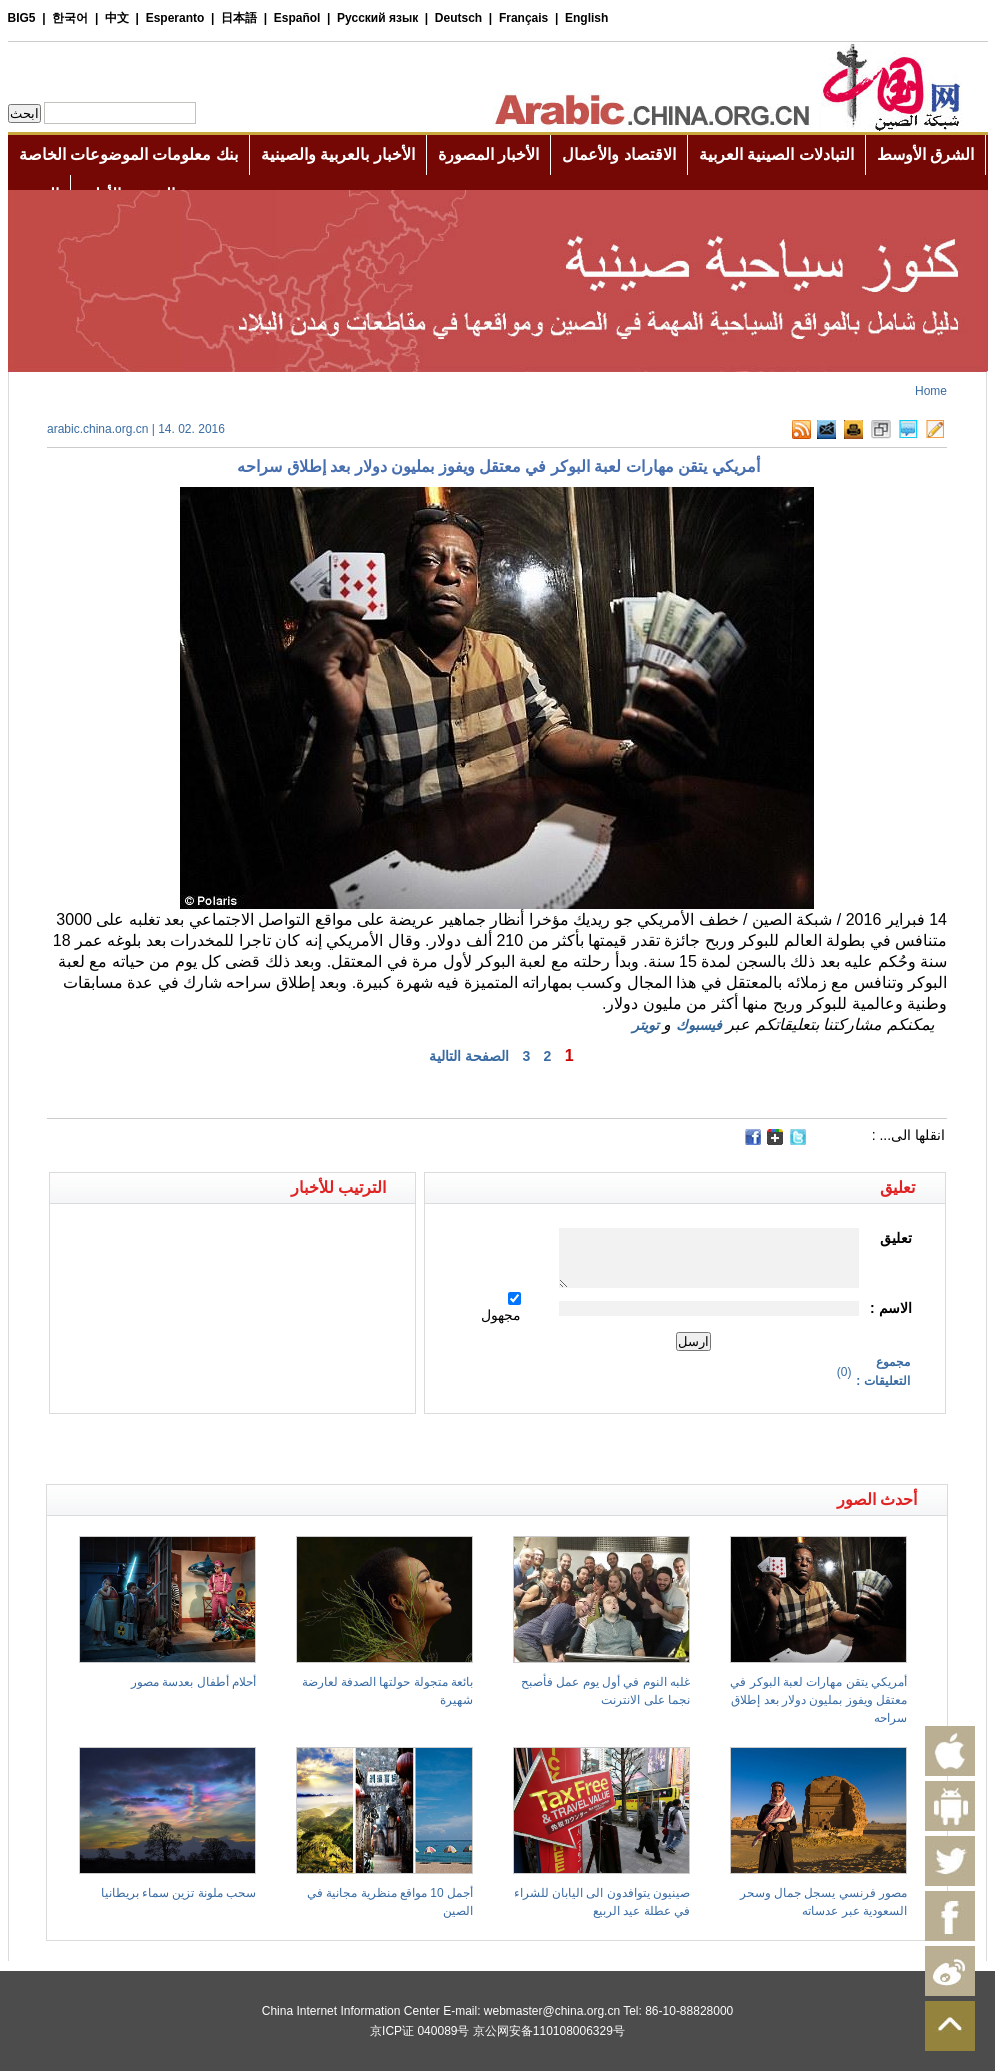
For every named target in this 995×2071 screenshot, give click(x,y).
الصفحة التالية (469, 1056)
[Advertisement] (272, 1449)
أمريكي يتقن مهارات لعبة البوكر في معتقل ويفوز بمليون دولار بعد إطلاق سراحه (818, 1700)
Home (931, 391)
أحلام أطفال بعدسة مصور (193, 1682)
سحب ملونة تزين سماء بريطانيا (178, 1893)
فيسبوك (699, 1025)
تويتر (645, 1025)
